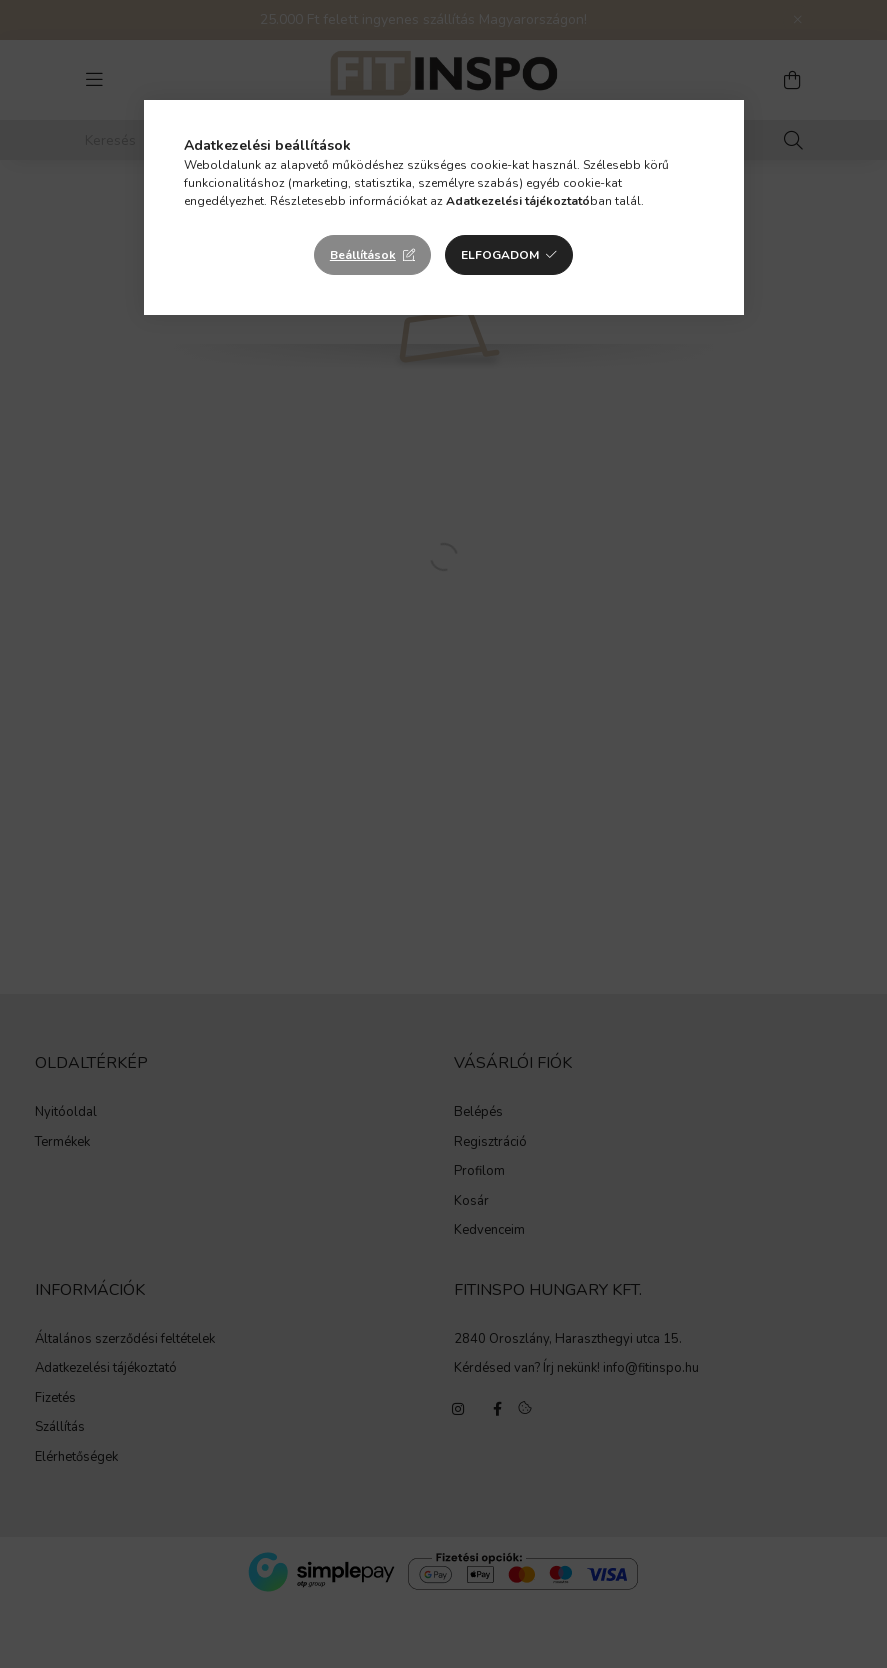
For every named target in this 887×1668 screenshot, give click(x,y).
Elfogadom (500, 255)
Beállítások (363, 255)
